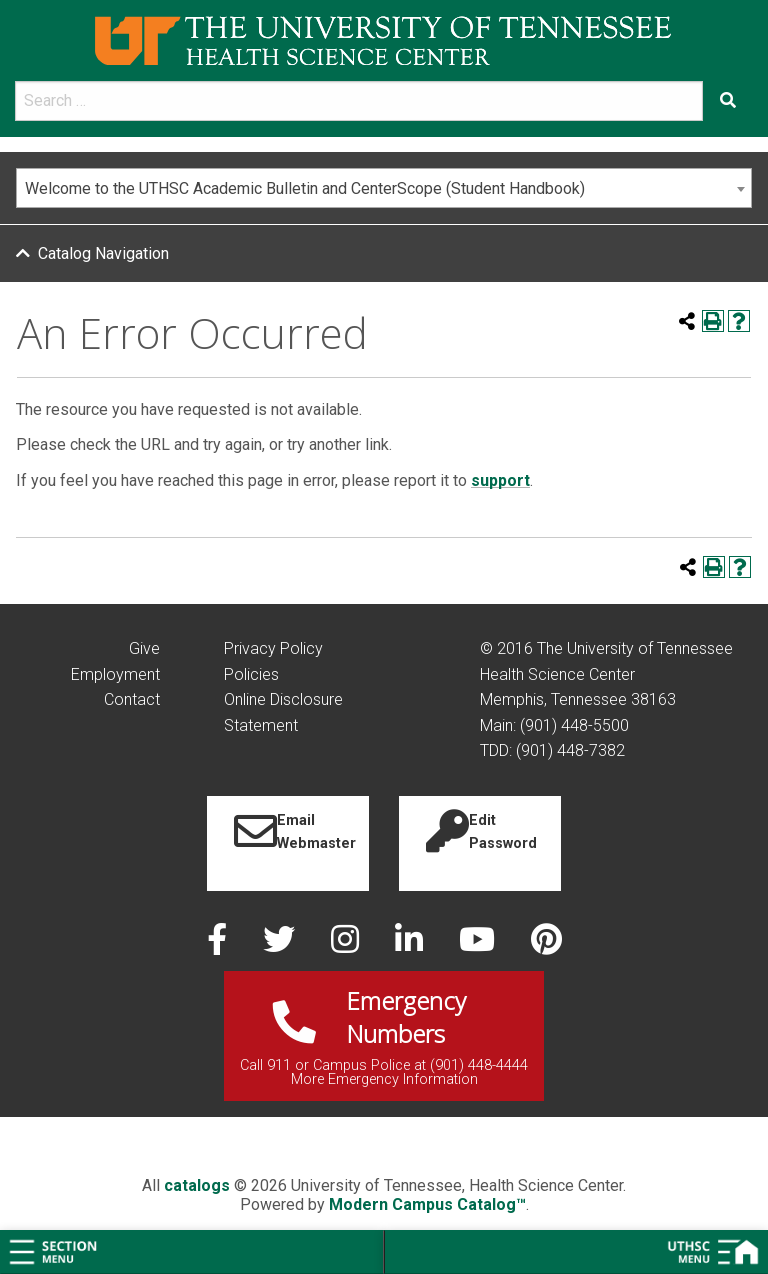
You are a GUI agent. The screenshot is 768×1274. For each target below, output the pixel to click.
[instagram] (347, 945)
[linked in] (411, 945)
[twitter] (281, 945)
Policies (251, 674)
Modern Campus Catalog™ (427, 1204)
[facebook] (219, 945)
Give (144, 648)
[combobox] (384, 188)
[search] (359, 101)
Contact (132, 699)
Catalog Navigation (103, 253)
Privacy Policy (273, 648)
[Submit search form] (728, 101)
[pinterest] (546, 945)
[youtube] (479, 945)
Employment (115, 674)
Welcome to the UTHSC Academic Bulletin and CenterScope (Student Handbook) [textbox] (305, 188)
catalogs (197, 1185)
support (500, 480)
